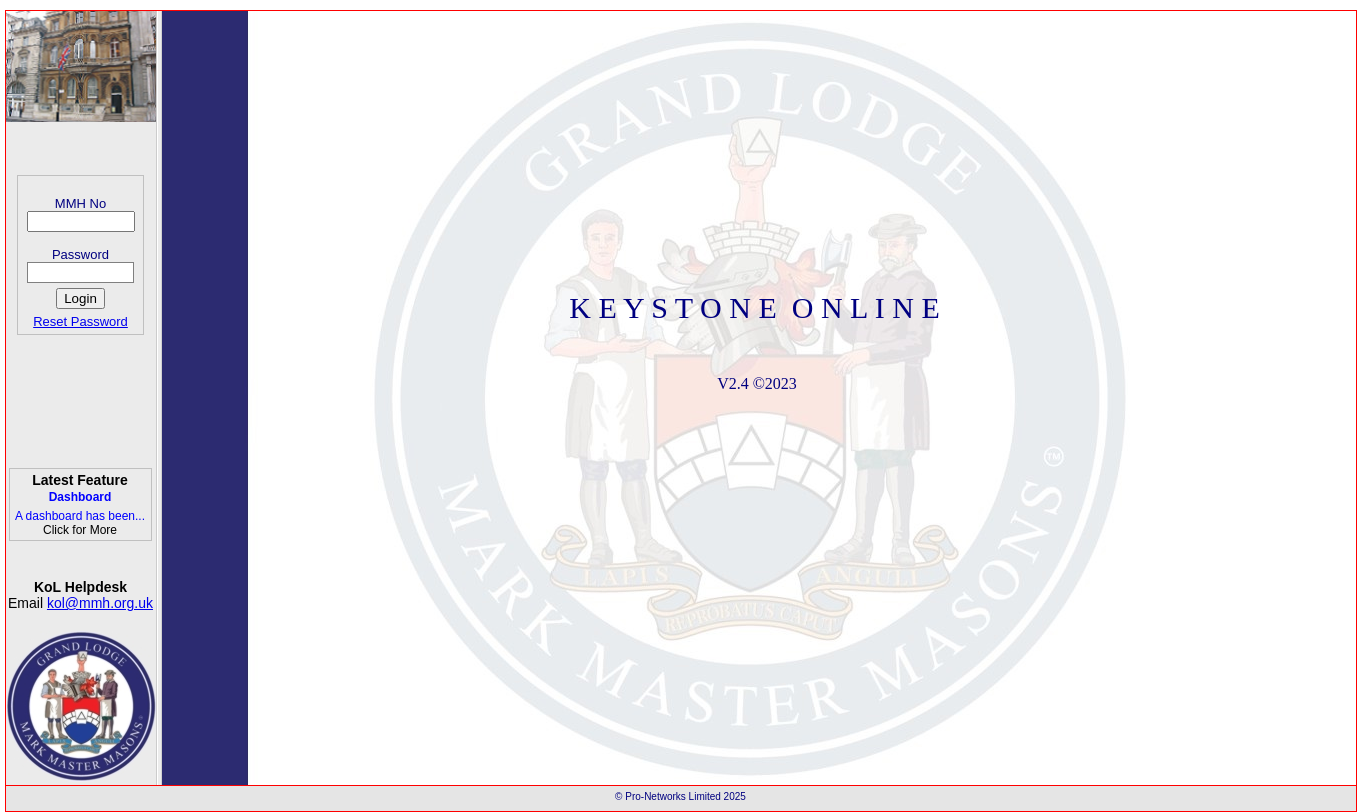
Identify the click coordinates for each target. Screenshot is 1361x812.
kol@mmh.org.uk (100, 603)
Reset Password (80, 321)
